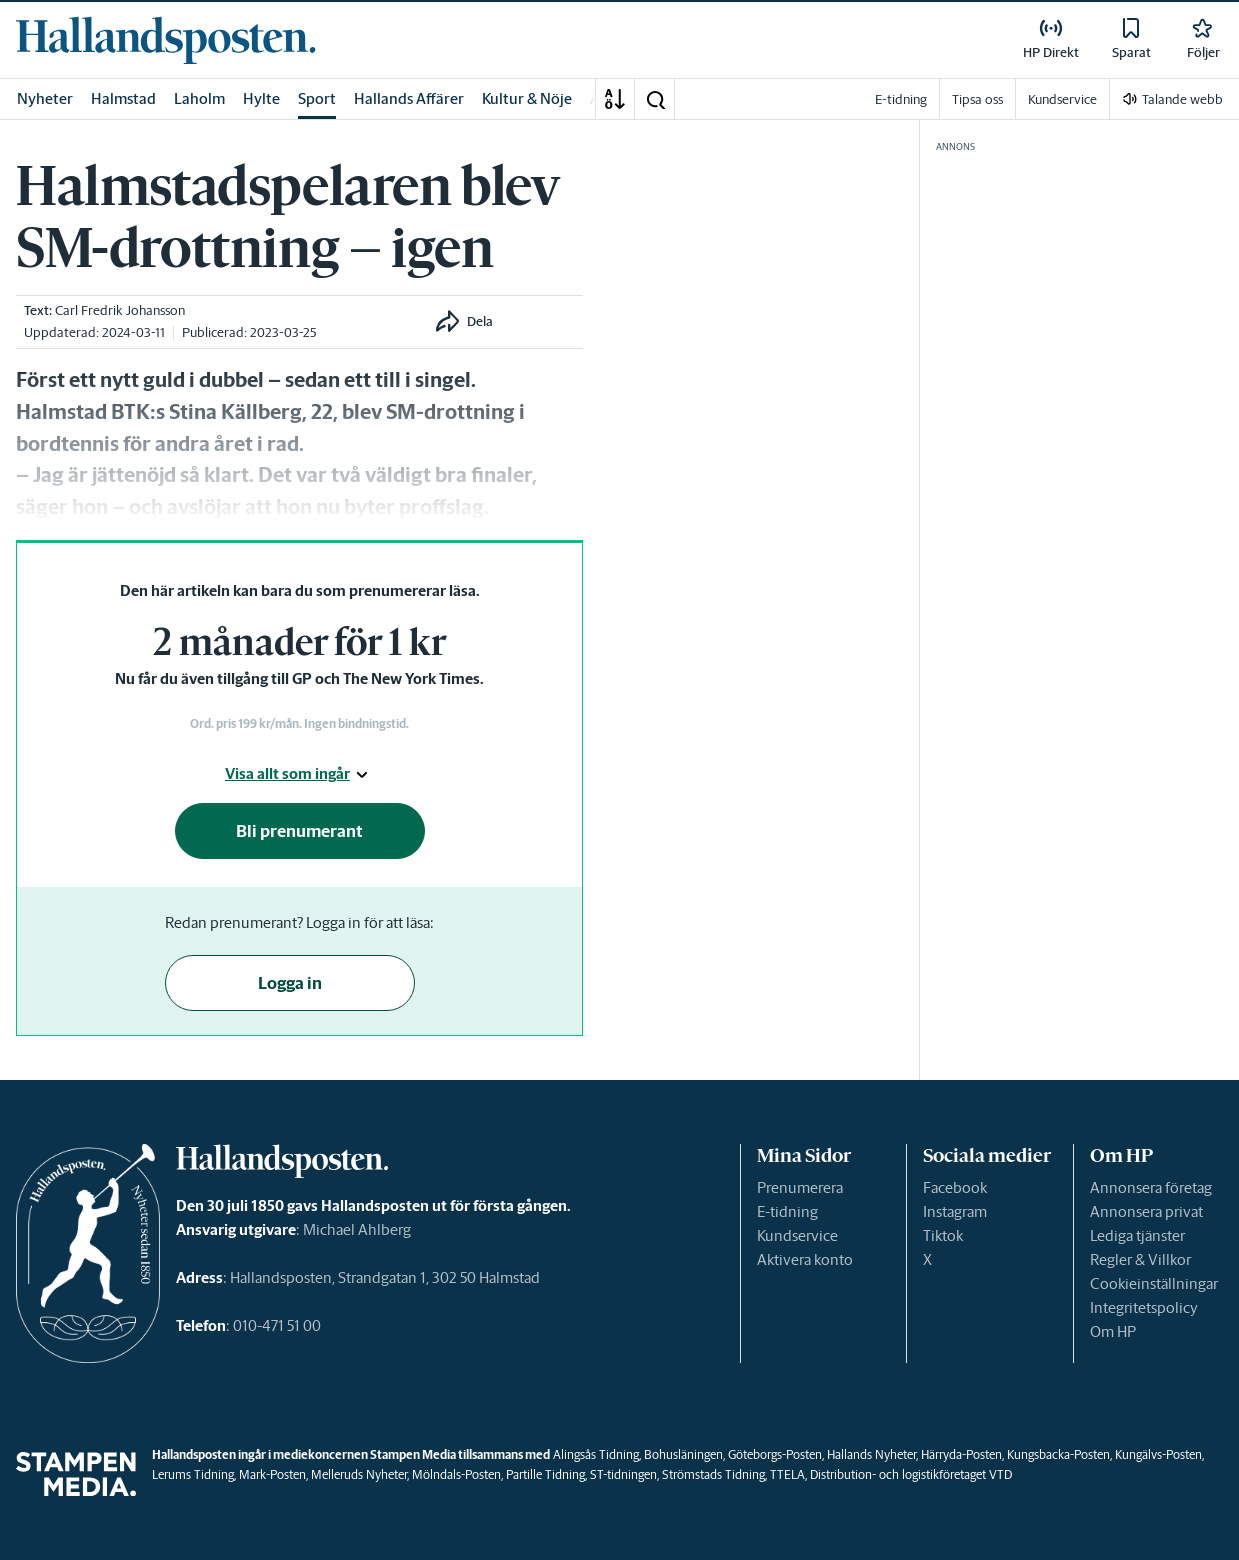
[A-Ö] (615, 99)
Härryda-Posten (961, 1454)
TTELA (787, 1474)
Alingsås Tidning (596, 1454)
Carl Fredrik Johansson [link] (120, 310)
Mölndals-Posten (456, 1474)
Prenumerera (800, 1187)
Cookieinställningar (1154, 1283)
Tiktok (943, 1235)
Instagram (955, 1211)
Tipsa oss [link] (977, 99)
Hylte (261, 98)
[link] (166, 40)
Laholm (199, 98)
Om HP (1113, 1331)
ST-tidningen (623, 1474)
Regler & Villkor (1140, 1259)
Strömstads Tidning (713, 1474)
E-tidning (787, 1211)
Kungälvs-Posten (1158, 1454)
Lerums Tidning (193, 1474)
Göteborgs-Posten (775, 1454)
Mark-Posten (272, 1474)
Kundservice (797, 1235)
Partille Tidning (545, 1474)
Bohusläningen (683, 1454)
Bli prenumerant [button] (299, 831)
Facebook (955, 1187)
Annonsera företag (1151, 1187)
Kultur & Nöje (527, 98)
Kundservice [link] (1062, 99)
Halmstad (123, 98)
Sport (317, 98)
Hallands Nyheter (871, 1454)
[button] (655, 99)
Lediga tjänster (1137, 1235)
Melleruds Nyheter (359, 1474)
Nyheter (45, 98)
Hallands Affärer (409, 98)
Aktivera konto (805, 1259)
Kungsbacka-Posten (1058, 1454)
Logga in (290, 983)
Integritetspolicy (1144, 1307)
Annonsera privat (1146, 1211)
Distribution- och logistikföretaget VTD (911, 1474)
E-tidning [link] (901, 99)
